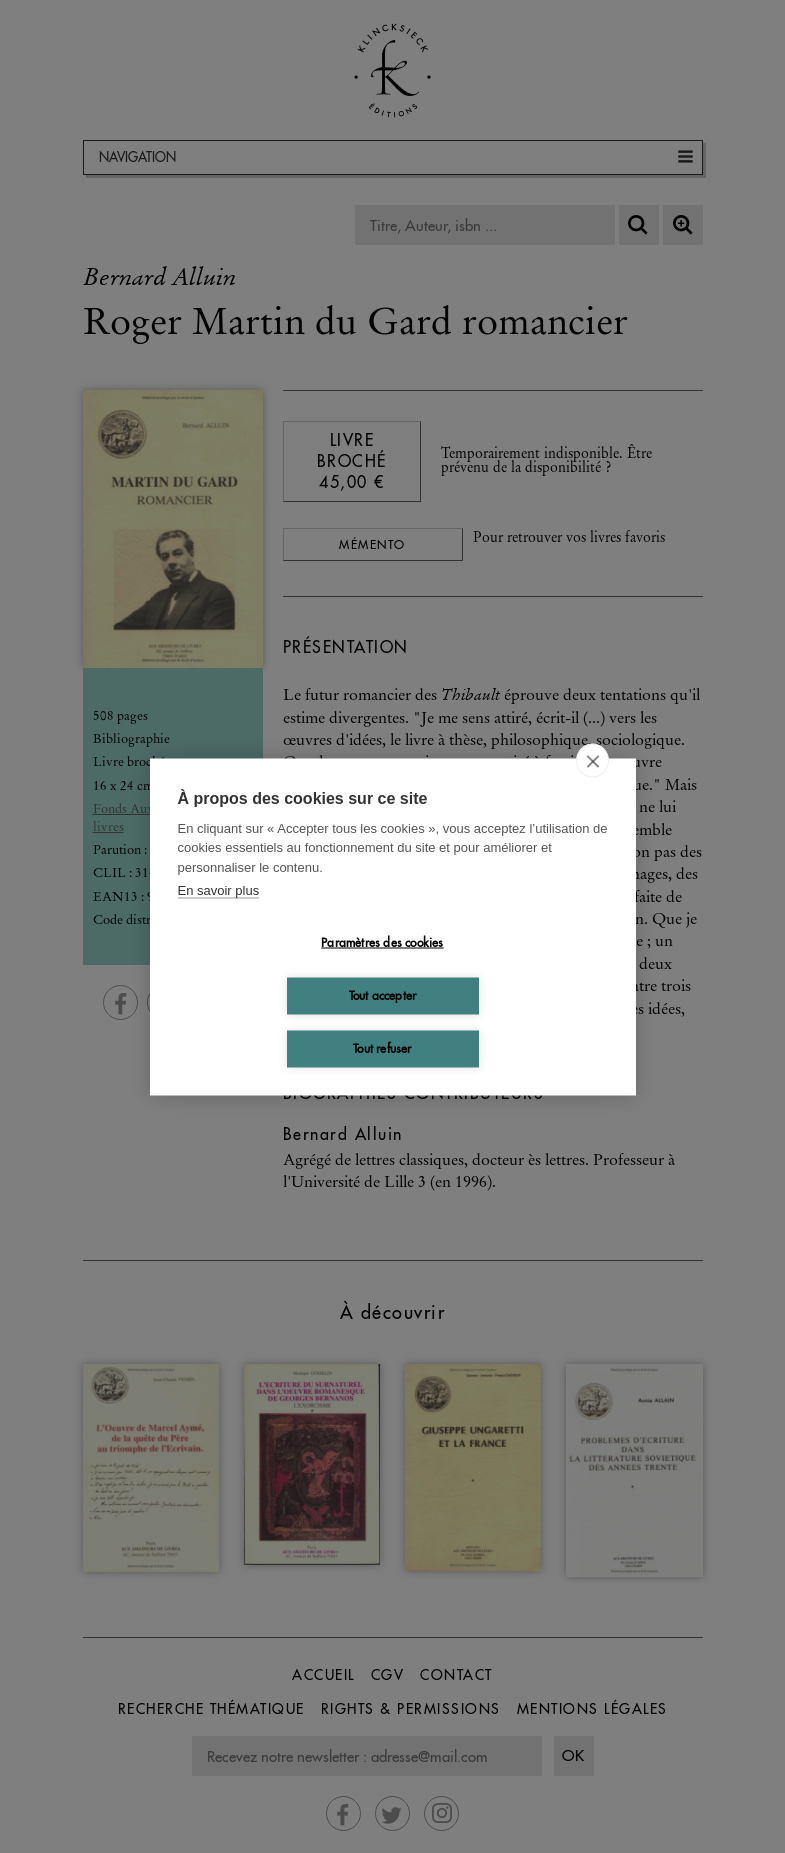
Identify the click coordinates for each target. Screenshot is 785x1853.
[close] (592, 760)
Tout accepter (383, 995)
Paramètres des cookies (382, 942)
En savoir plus (219, 890)
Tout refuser (382, 1048)
